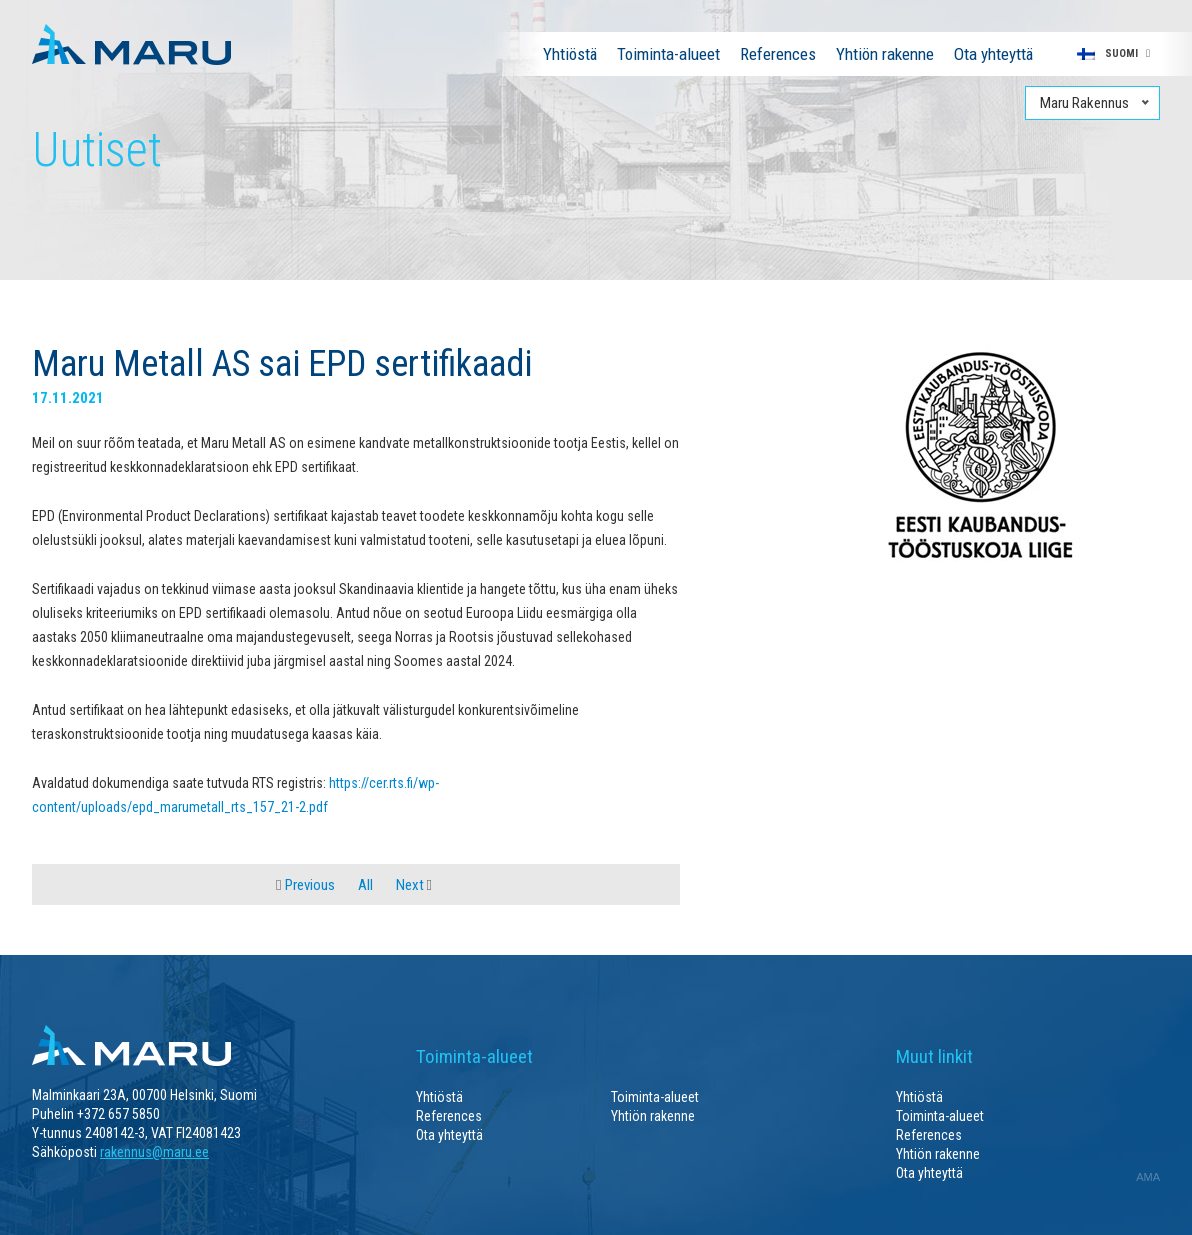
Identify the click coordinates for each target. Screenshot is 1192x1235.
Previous (305, 885)
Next (414, 885)
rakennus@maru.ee (154, 1152)
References (778, 54)
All (365, 885)
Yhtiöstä (570, 54)
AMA (1148, 1177)
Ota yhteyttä (993, 54)
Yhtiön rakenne (885, 54)
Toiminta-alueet (668, 54)
